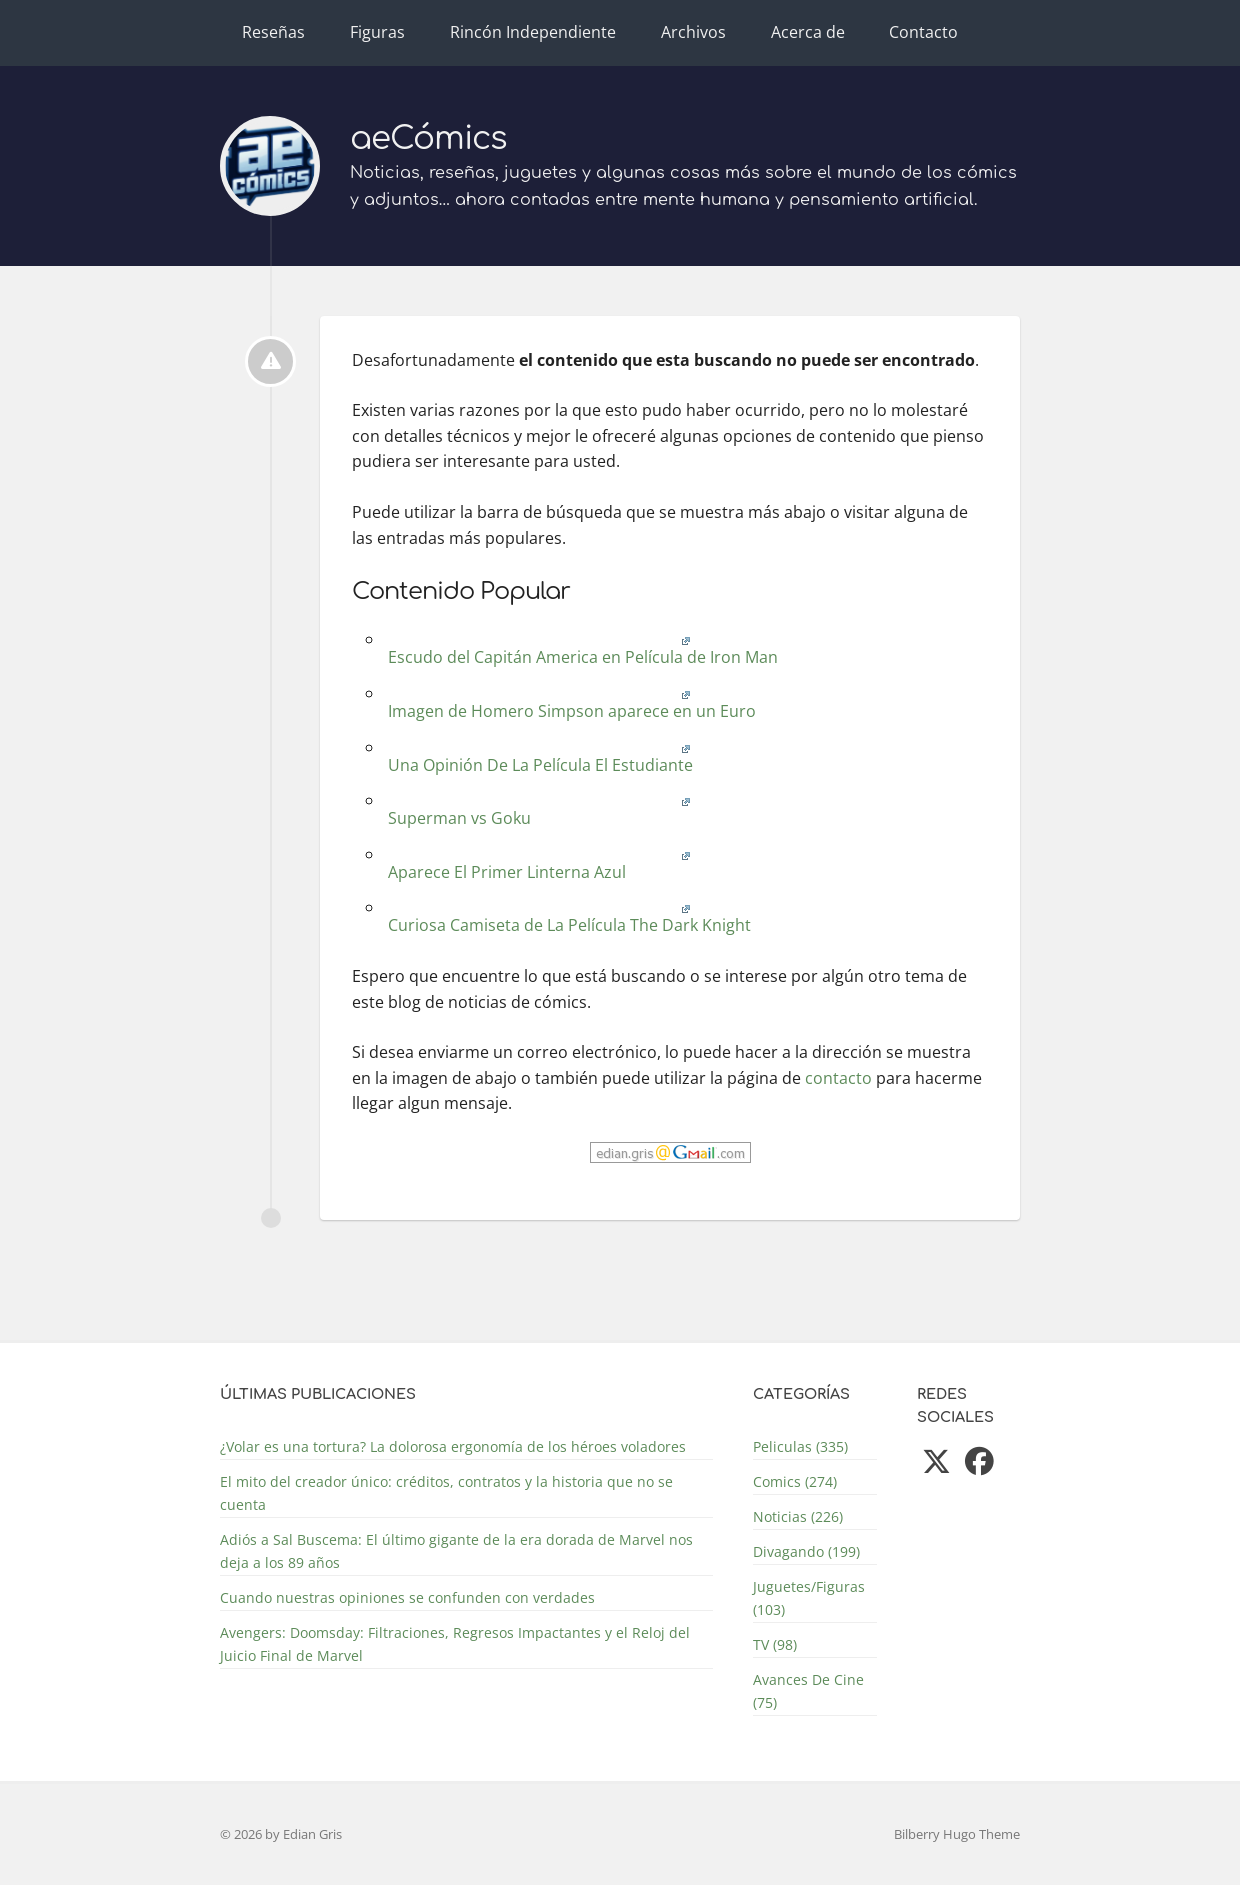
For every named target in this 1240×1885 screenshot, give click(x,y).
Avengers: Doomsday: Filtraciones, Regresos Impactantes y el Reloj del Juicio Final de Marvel (455, 1644)
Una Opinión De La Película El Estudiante (538, 757)
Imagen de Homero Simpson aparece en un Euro (570, 703)
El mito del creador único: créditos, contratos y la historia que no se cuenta (446, 1493)
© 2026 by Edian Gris (281, 1834)
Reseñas (273, 32)
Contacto (923, 32)
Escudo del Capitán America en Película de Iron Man (581, 649)
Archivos (693, 32)
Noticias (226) (798, 1516)
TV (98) (775, 1644)
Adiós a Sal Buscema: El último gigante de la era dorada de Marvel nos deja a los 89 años (456, 1551)
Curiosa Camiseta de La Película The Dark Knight (567, 917)
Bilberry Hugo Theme (957, 1834)
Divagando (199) (806, 1551)
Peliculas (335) (800, 1446)
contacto (838, 1078)
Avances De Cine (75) (808, 1691)
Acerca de (808, 32)
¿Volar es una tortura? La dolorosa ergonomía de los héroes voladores (453, 1446)
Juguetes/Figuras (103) (809, 1598)
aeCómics (428, 138)
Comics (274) (795, 1481)
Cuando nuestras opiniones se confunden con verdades (407, 1597)
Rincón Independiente (533, 32)
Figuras (377, 32)
